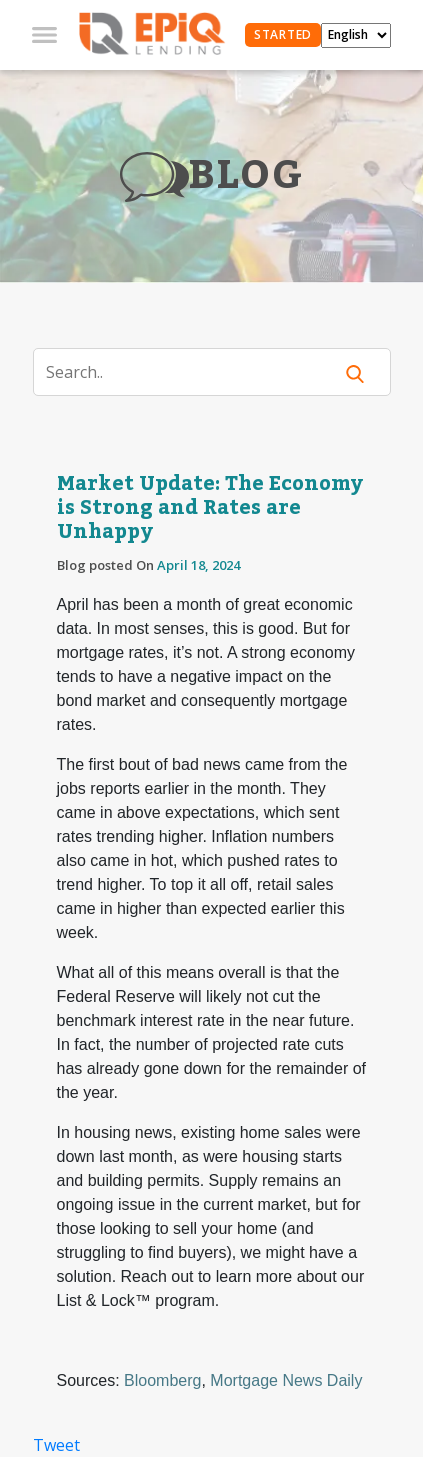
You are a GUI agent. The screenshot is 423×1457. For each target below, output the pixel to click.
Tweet (56, 1445)
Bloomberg (162, 1380)
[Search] (195, 372)
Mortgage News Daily (286, 1380)
